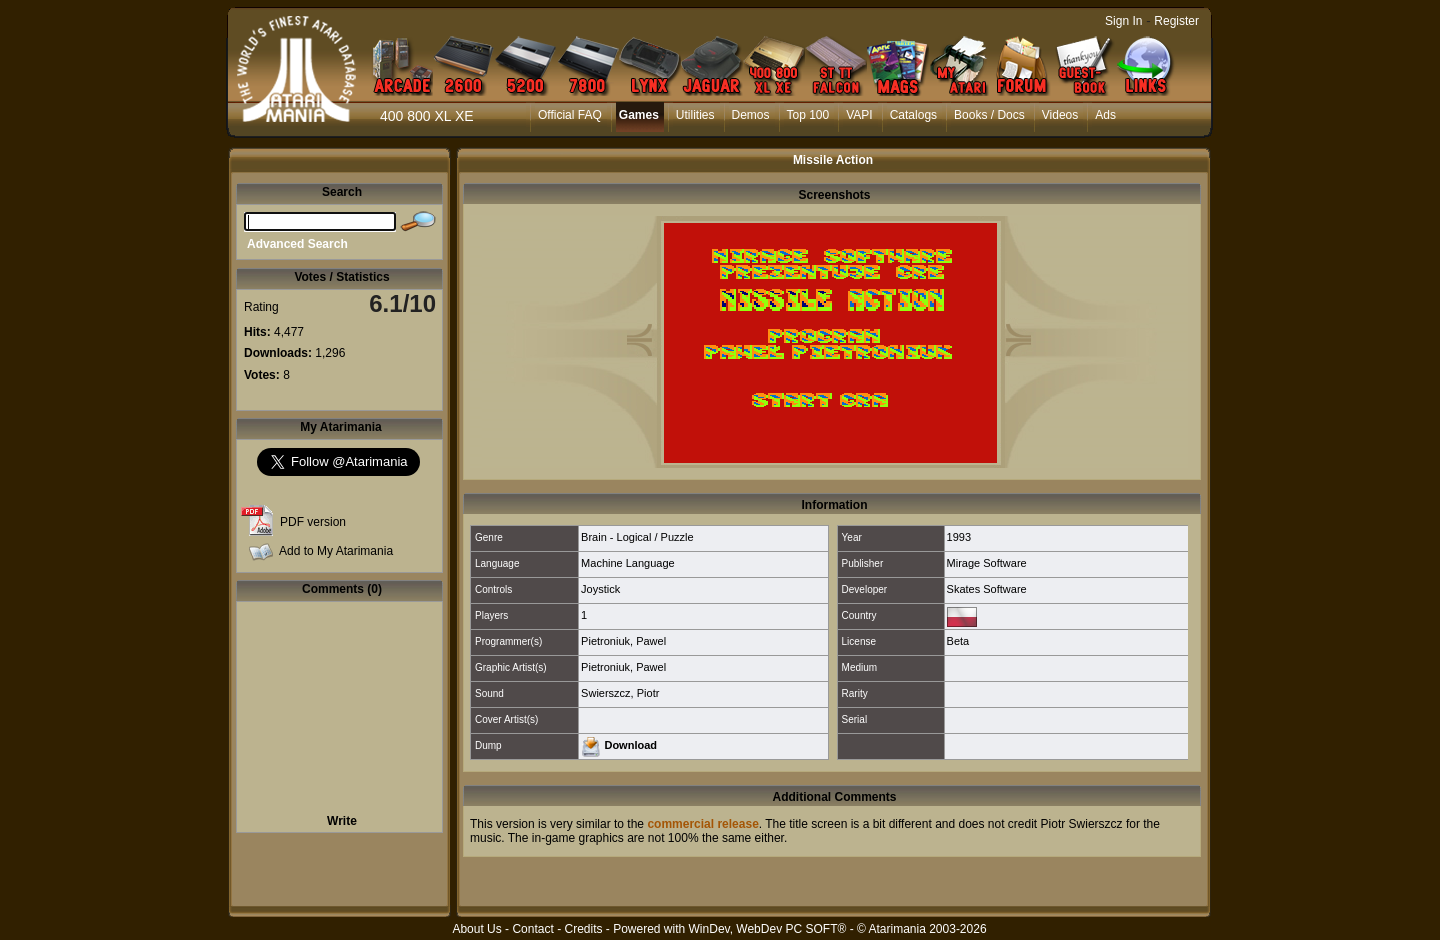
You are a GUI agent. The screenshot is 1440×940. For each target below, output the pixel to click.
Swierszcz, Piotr (620, 693)
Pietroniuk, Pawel (623, 641)
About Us (476, 929)
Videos (1060, 115)
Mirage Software (987, 563)
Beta (958, 641)
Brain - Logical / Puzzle (637, 537)
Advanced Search (297, 244)
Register (1176, 21)
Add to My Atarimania (336, 551)
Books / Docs (989, 115)
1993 (959, 537)
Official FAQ (570, 115)
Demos (751, 115)
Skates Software (987, 589)
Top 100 (808, 115)
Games (639, 115)
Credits (583, 929)
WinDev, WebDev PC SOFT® (768, 929)
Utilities (695, 115)
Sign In (1123, 21)
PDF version (313, 522)
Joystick (600, 589)
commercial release (702, 824)
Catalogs (913, 115)
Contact (532, 929)
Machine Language (628, 563)
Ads (1105, 115)
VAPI (859, 115)
